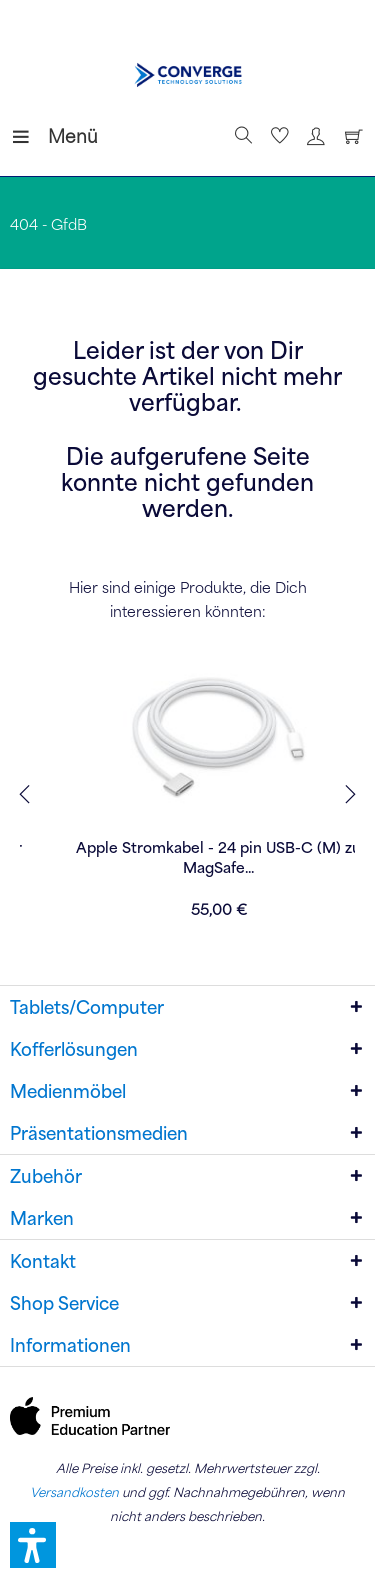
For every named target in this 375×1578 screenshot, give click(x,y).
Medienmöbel (68, 1091)
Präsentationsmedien (99, 1133)
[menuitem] (29, 136)
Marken (42, 1218)
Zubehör (46, 1176)
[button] (33, 1545)
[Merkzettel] (277, 136)
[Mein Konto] (313, 136)
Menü (35, 133)
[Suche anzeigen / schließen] (241, 136)
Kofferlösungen (74, 1049)
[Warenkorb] (349, 136)
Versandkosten (74, 1492)
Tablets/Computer (87, 1007)
